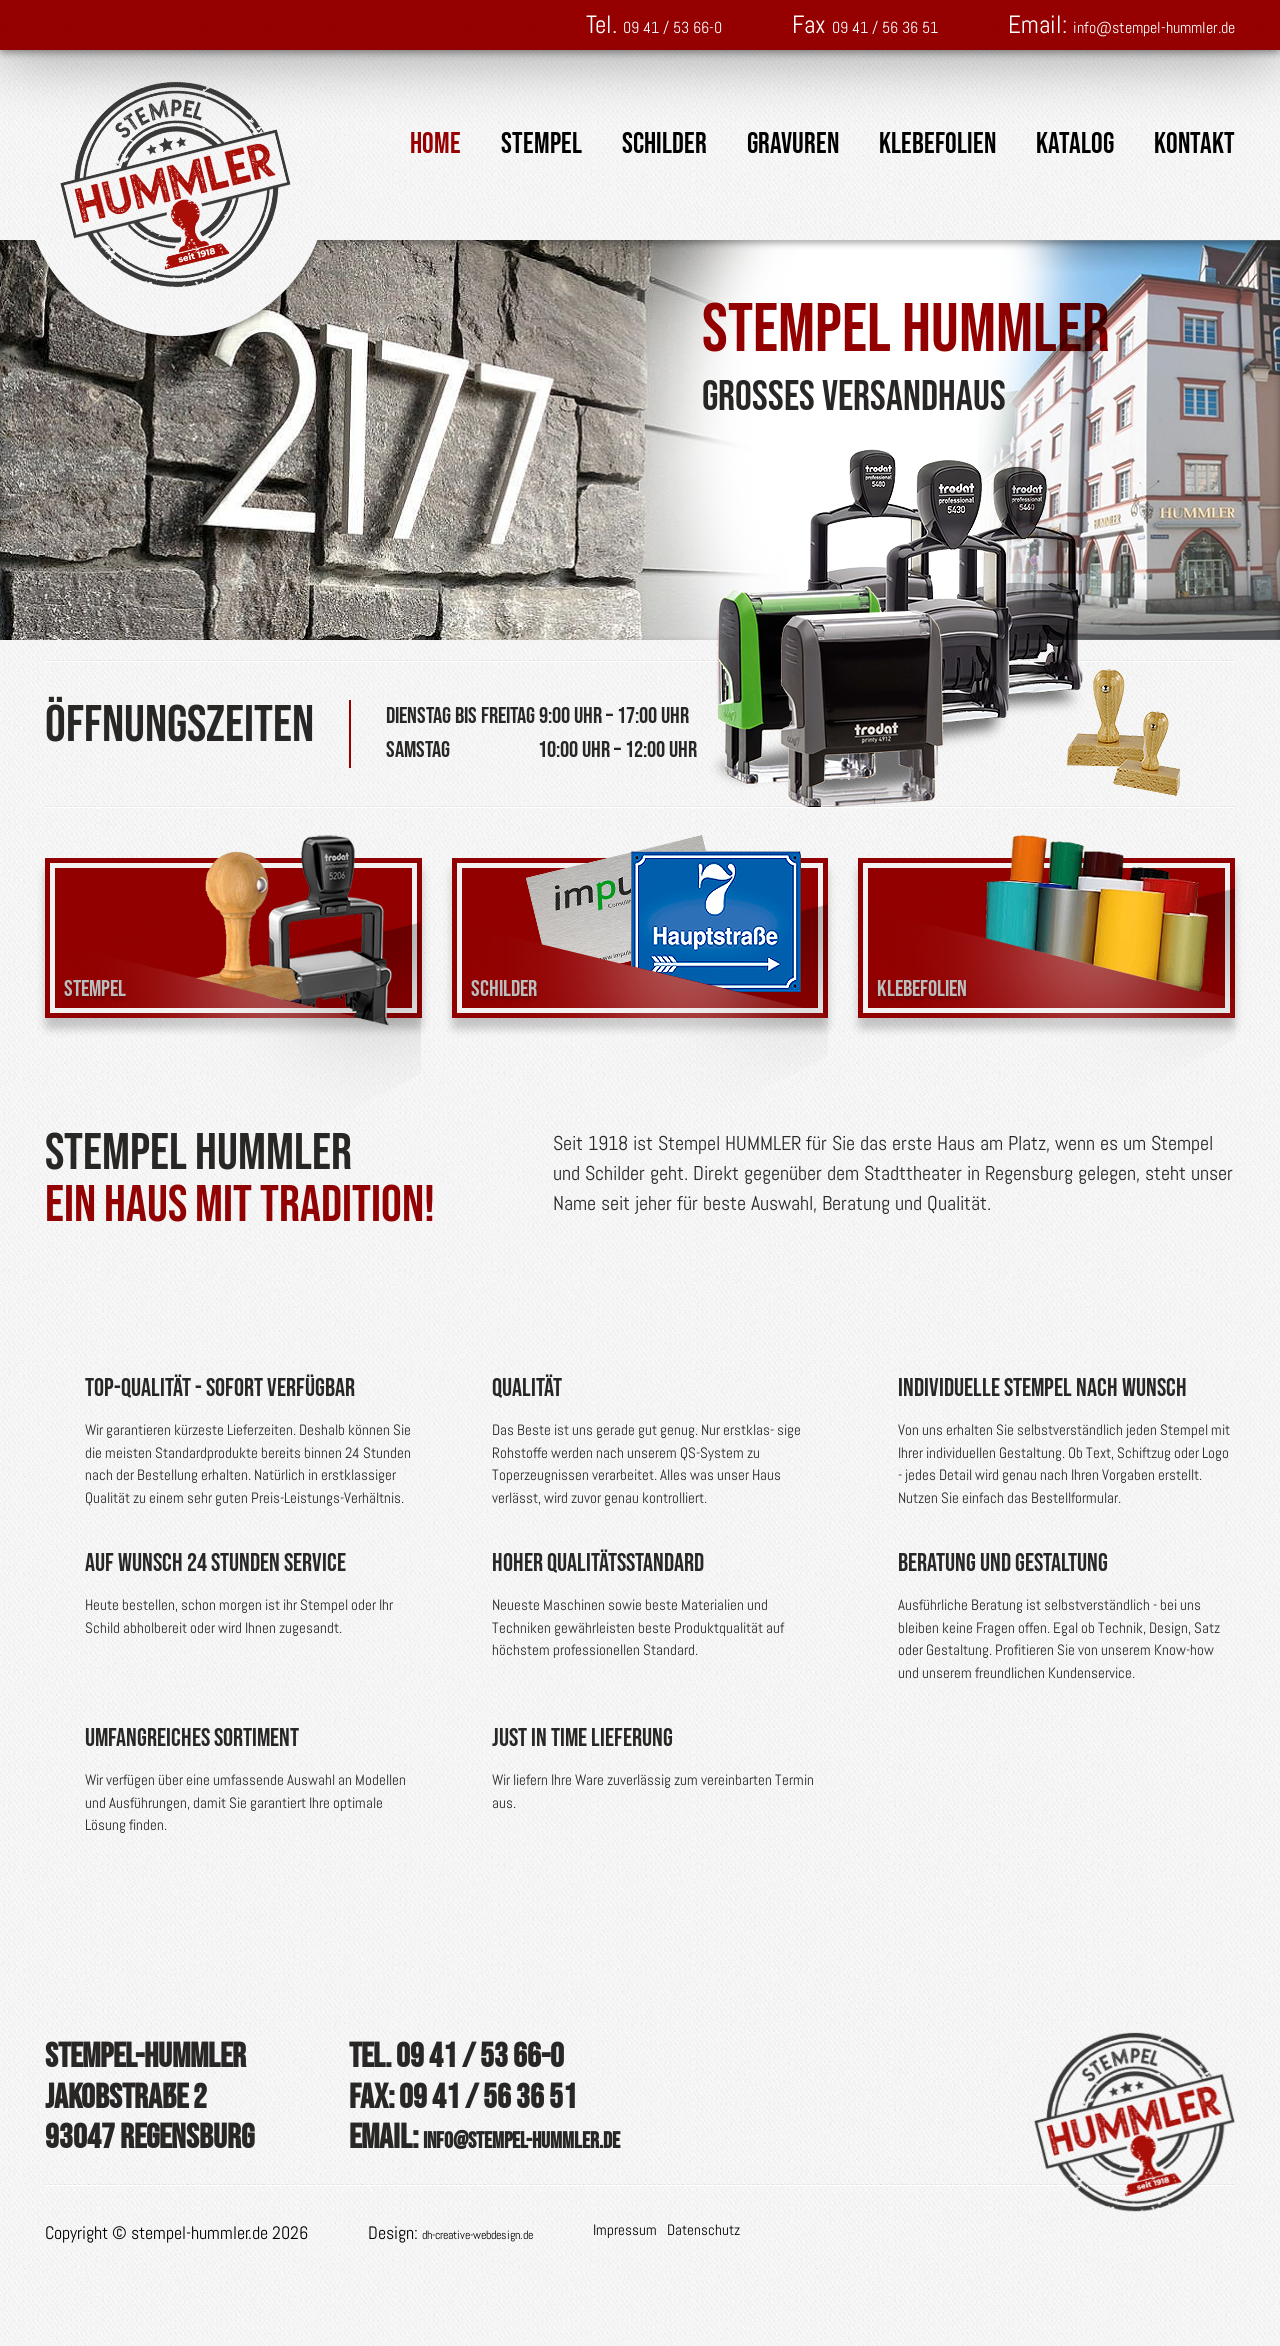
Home (435, 144)
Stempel (541, 144)
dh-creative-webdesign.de (508, 2317)
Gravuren (793, 144)
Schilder (664, 144)
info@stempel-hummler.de (1109, 24)
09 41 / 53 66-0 (490, 24)
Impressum (686, 2314)
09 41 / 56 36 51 (764, 24)
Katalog (1075, 144)
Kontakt (1194, 144)
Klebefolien (937, 144)
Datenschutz (764, 2314)
